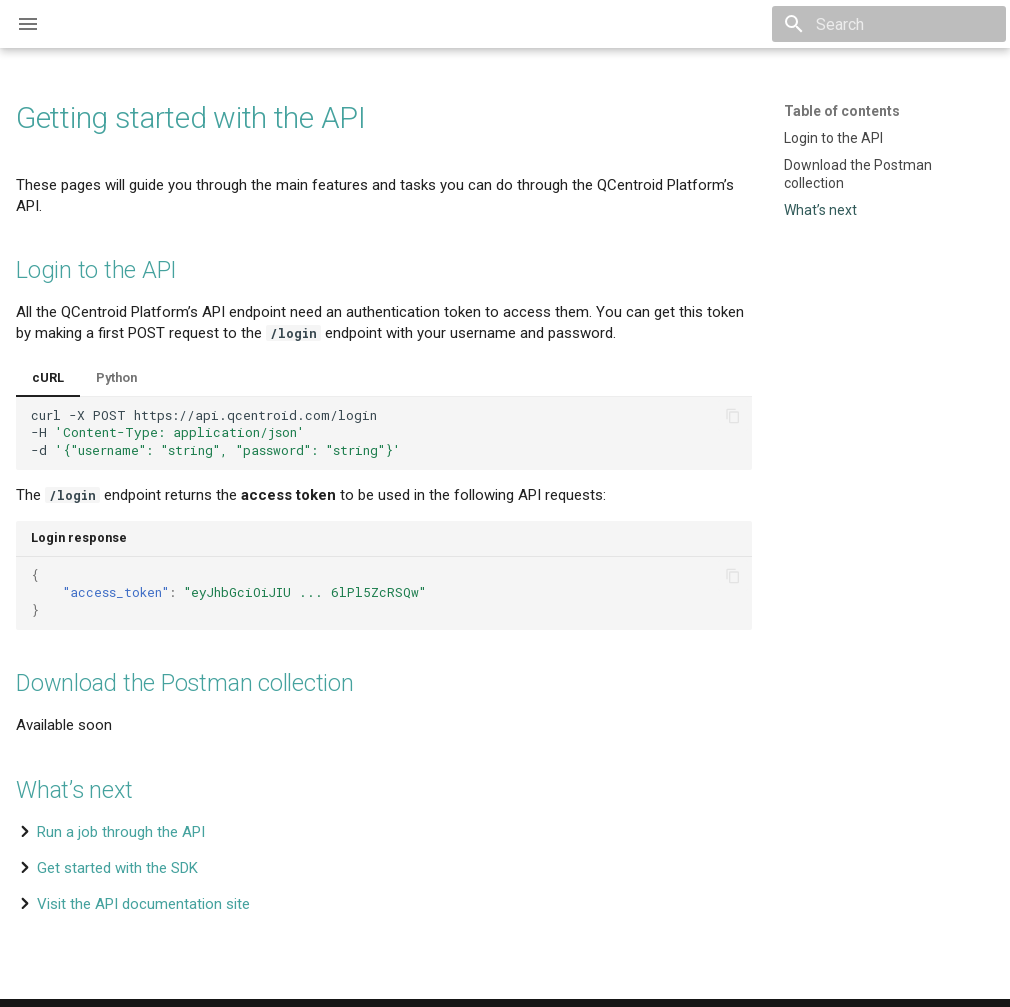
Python (116, 377)
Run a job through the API (121, 832)
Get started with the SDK (117, 868)
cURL (48, 377)
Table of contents (842, 111)
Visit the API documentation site (143, 904)
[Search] (889, 24)
